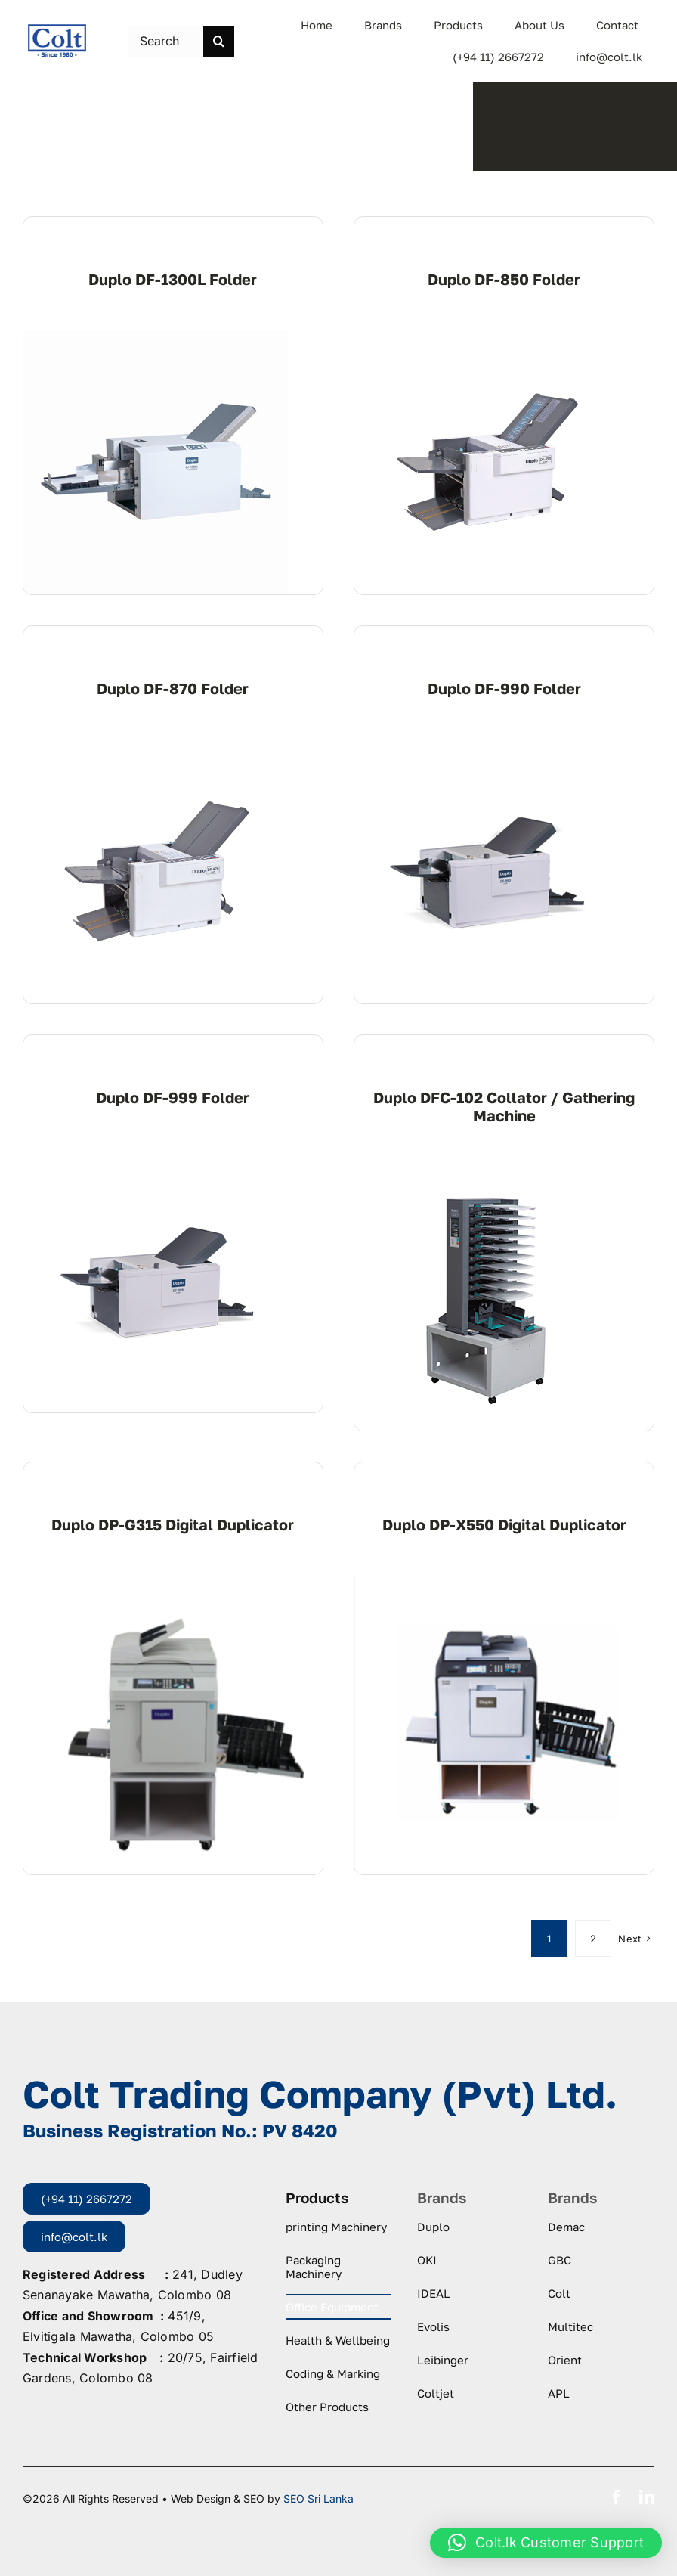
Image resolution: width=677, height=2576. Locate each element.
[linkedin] (646, 2497)
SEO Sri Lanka (318, 2498)
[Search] (218, 41)
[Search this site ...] (165, 41)
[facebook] (616, 2497)
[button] (546, 2543)
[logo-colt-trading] (57, 29)
